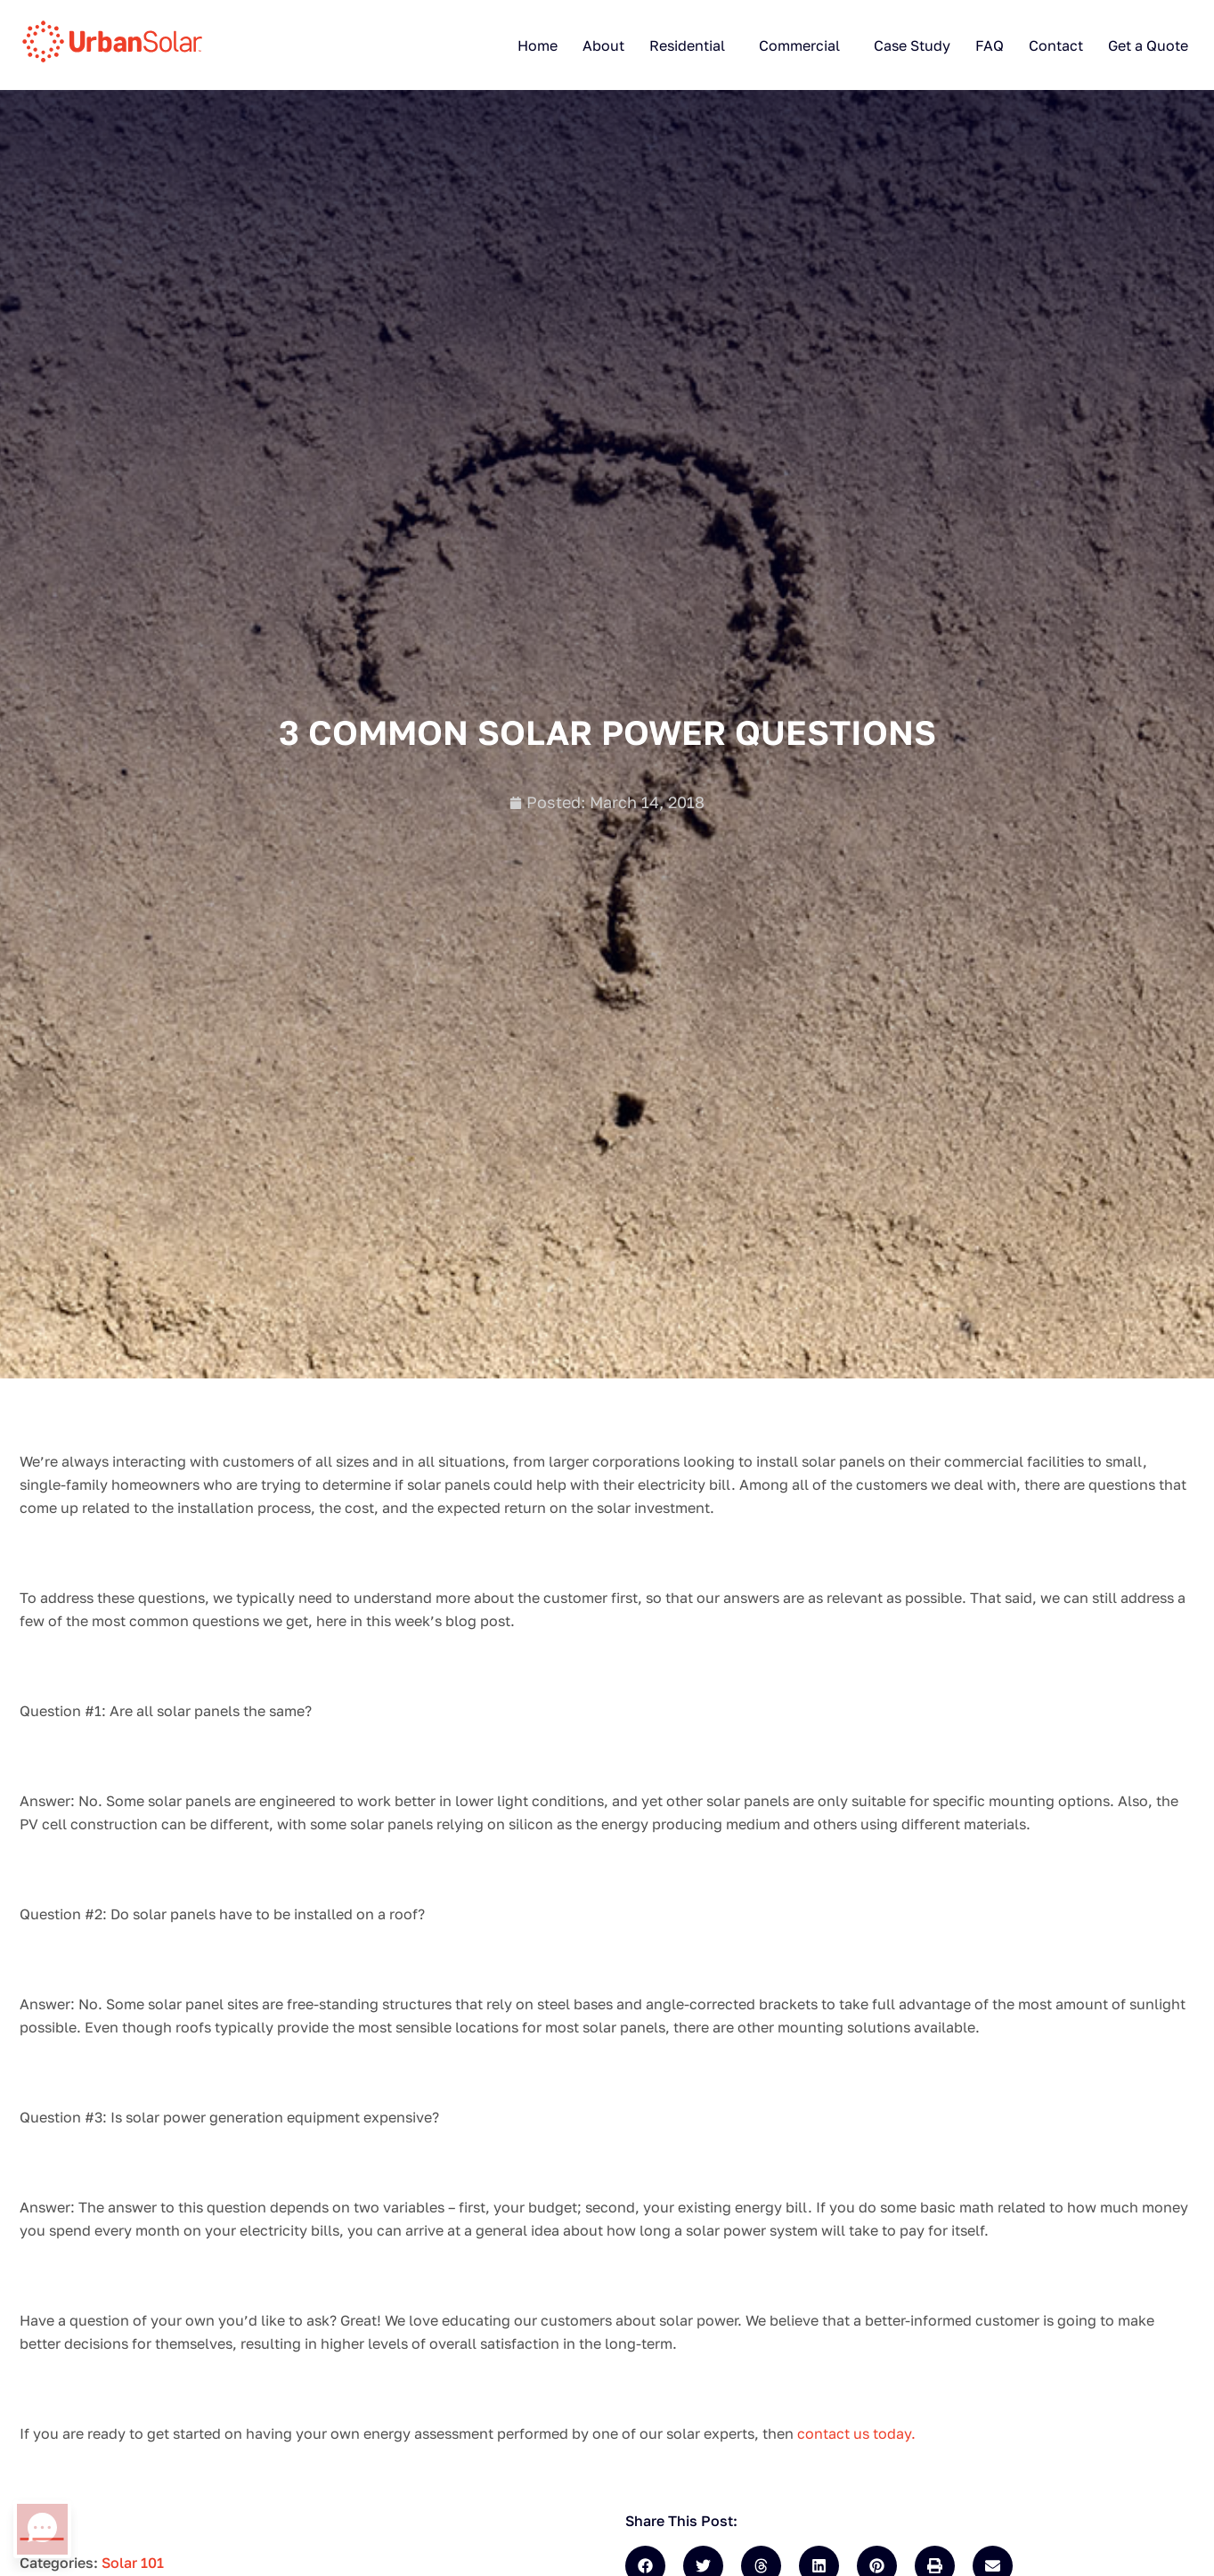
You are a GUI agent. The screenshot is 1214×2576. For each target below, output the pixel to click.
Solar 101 (133, 2563)
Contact (1056, 45)
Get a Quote (1148, 45)
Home (537, 45)
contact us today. (856, 2433)
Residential (687, 45)
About (603, 45)
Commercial (799, 45)
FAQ (989, 45)
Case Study (912, 45)
